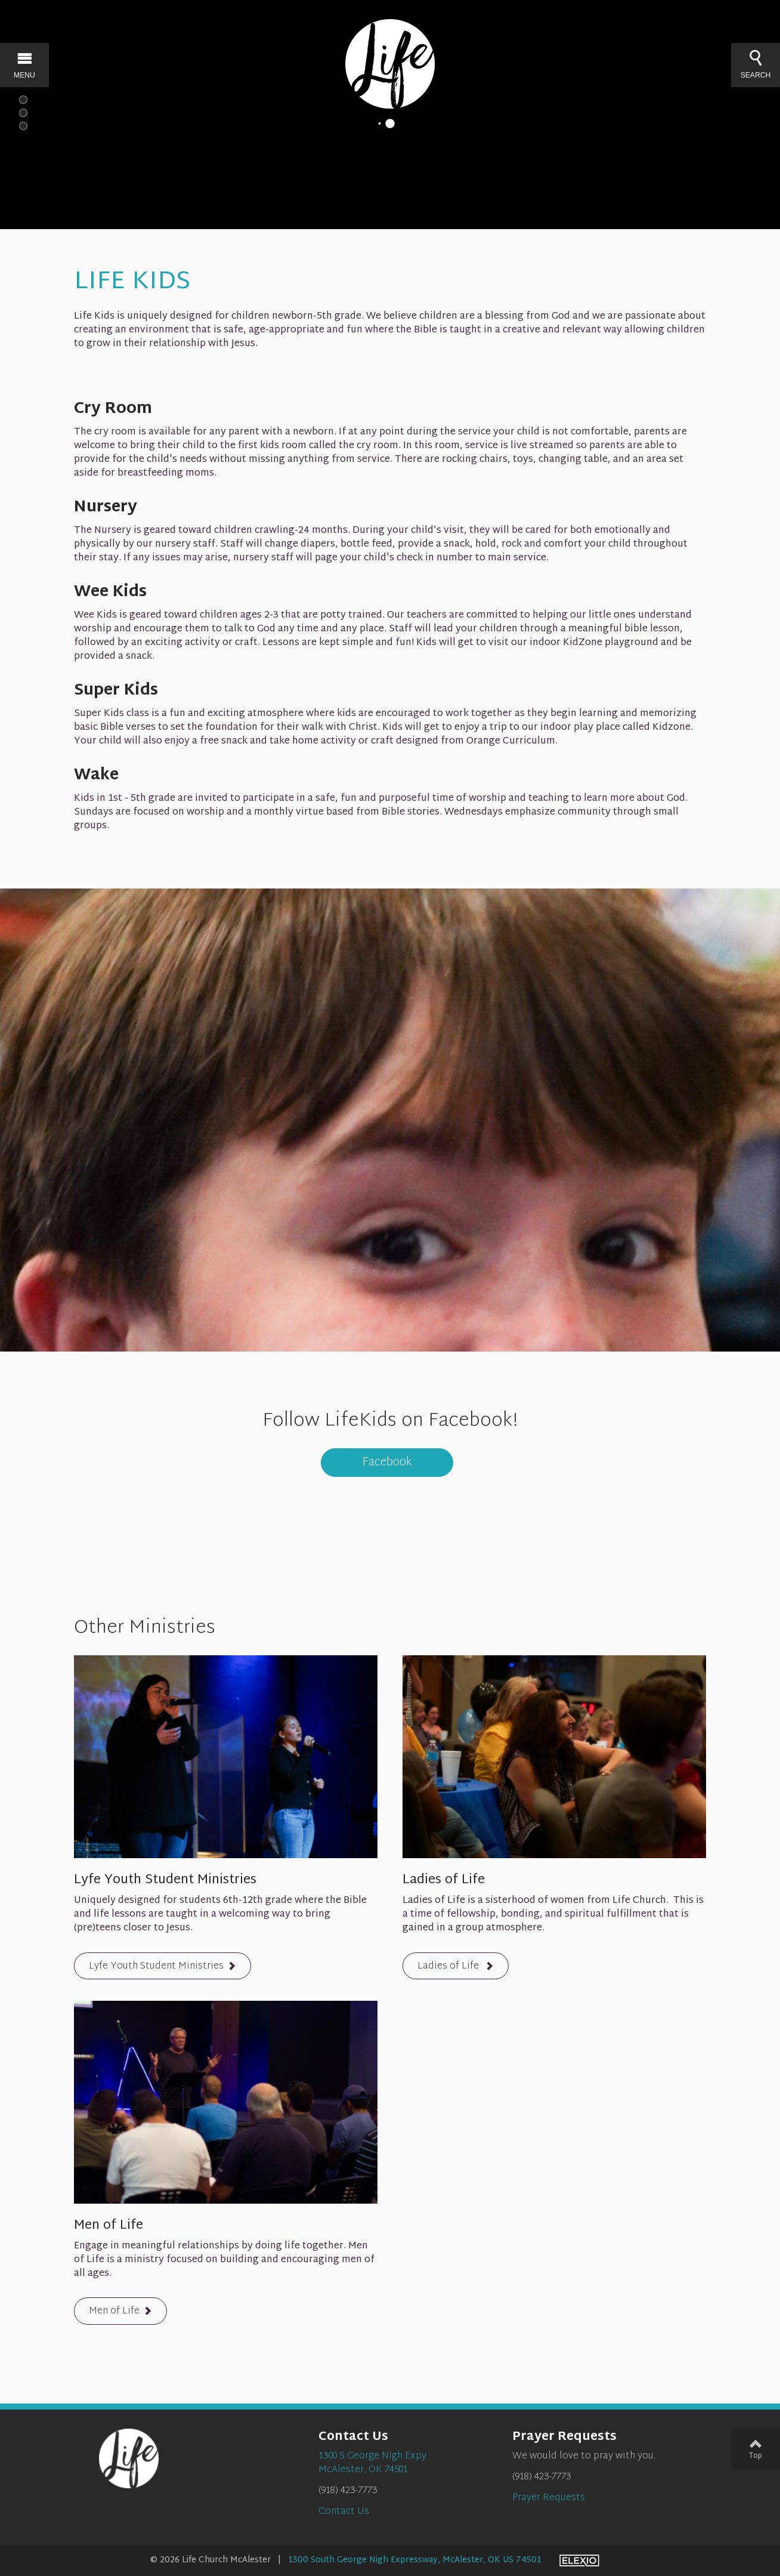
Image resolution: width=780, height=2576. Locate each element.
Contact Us (343, 2512)
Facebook (387, 1462)
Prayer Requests (548, 2498)
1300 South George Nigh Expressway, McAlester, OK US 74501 (414, 2560)
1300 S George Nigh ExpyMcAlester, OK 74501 (372, 2463)
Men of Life (114, 2312)
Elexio (579, 2560)
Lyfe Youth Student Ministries (156, 1966)
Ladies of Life (449, 1966)
